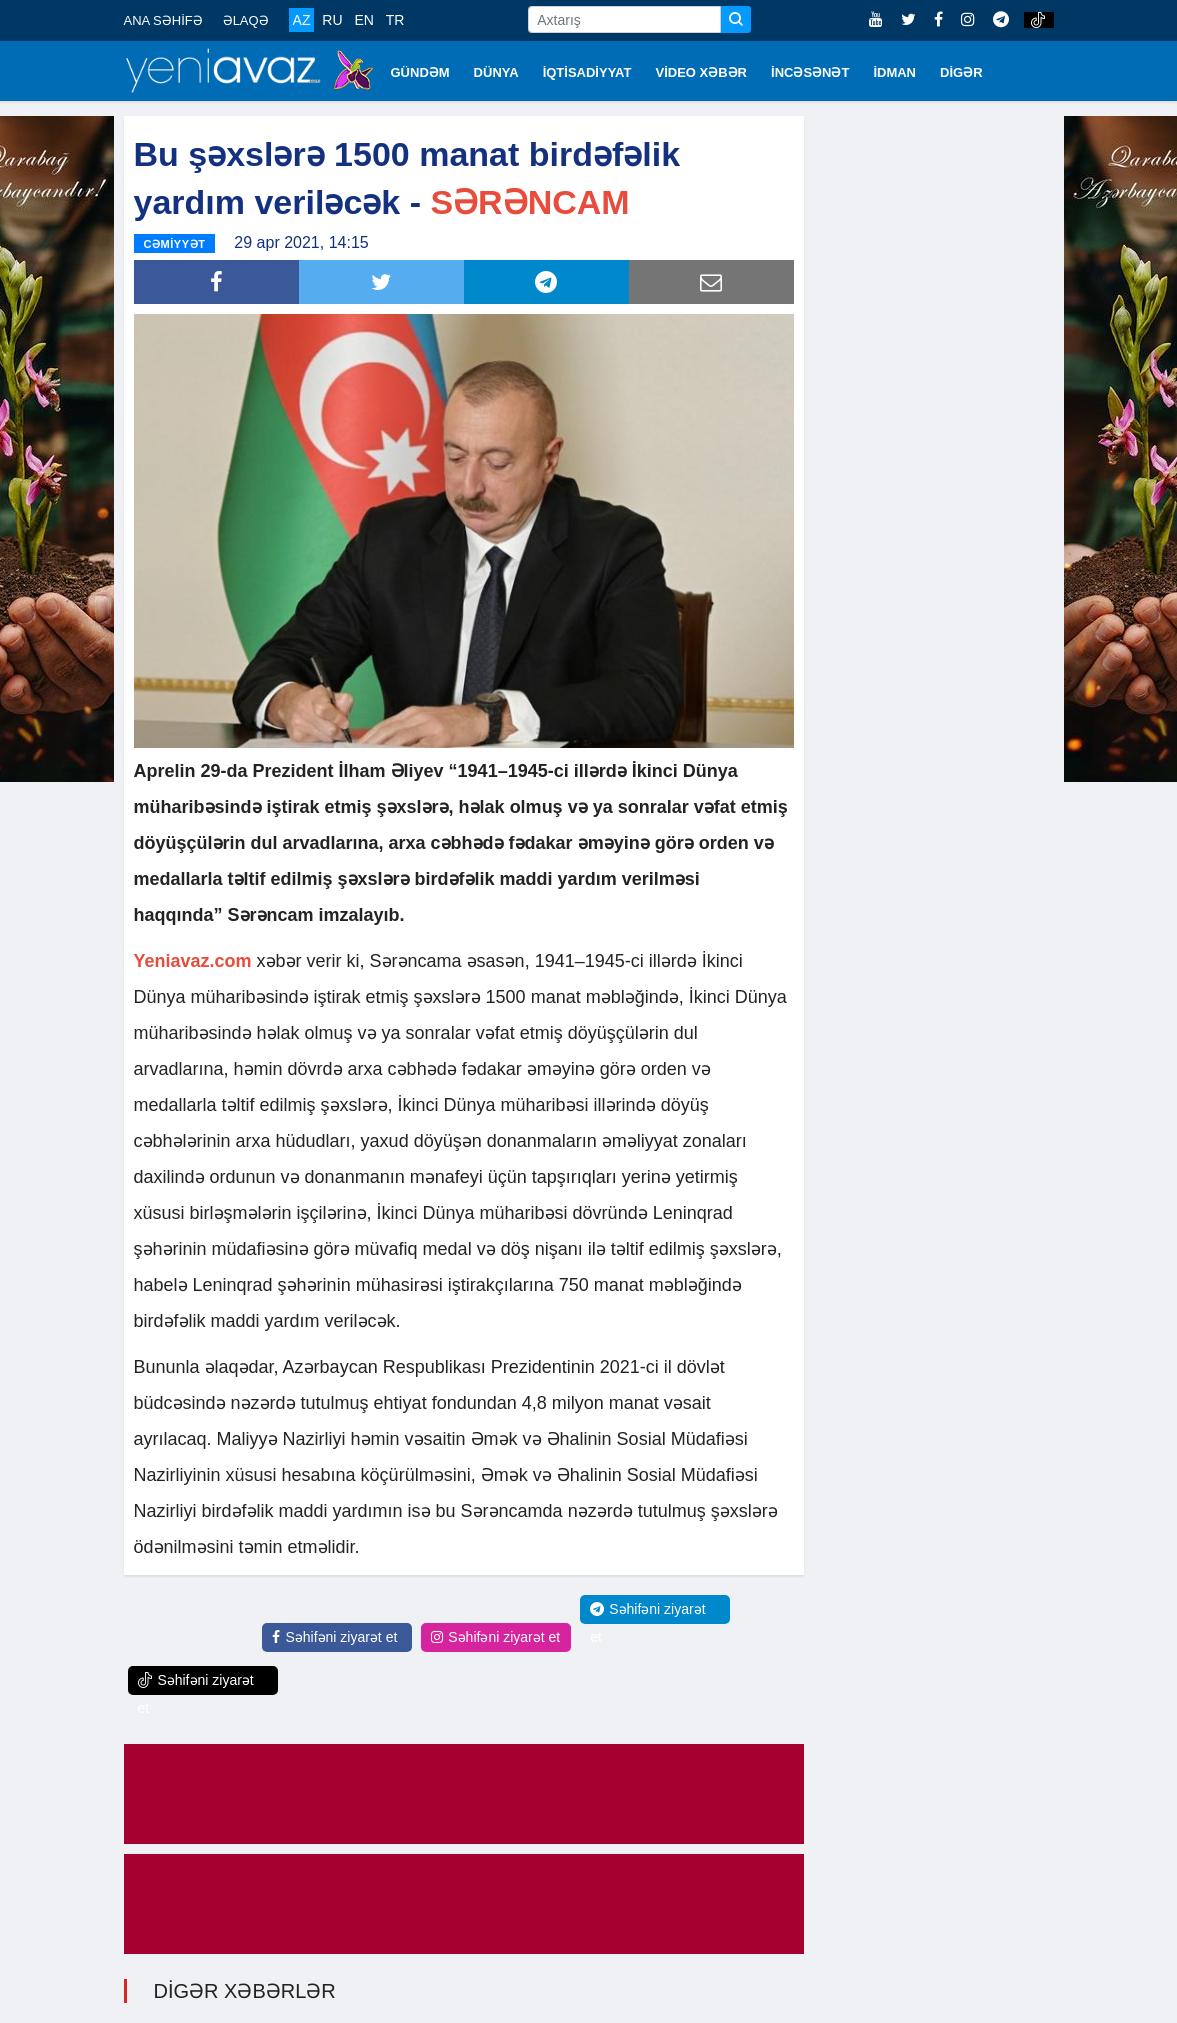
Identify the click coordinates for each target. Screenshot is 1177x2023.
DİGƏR (961, 72)
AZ (302, 20)
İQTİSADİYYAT (587, 72)
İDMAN (894, 72)
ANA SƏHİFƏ (163, 20)
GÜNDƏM (420, 72)
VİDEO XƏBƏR (702, 72)
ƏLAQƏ (246, 20)
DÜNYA (496, 72)
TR (395, 20)
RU (332, 20)
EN (363, 20)
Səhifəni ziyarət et (334, 1637)
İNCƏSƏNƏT (810, 72)
